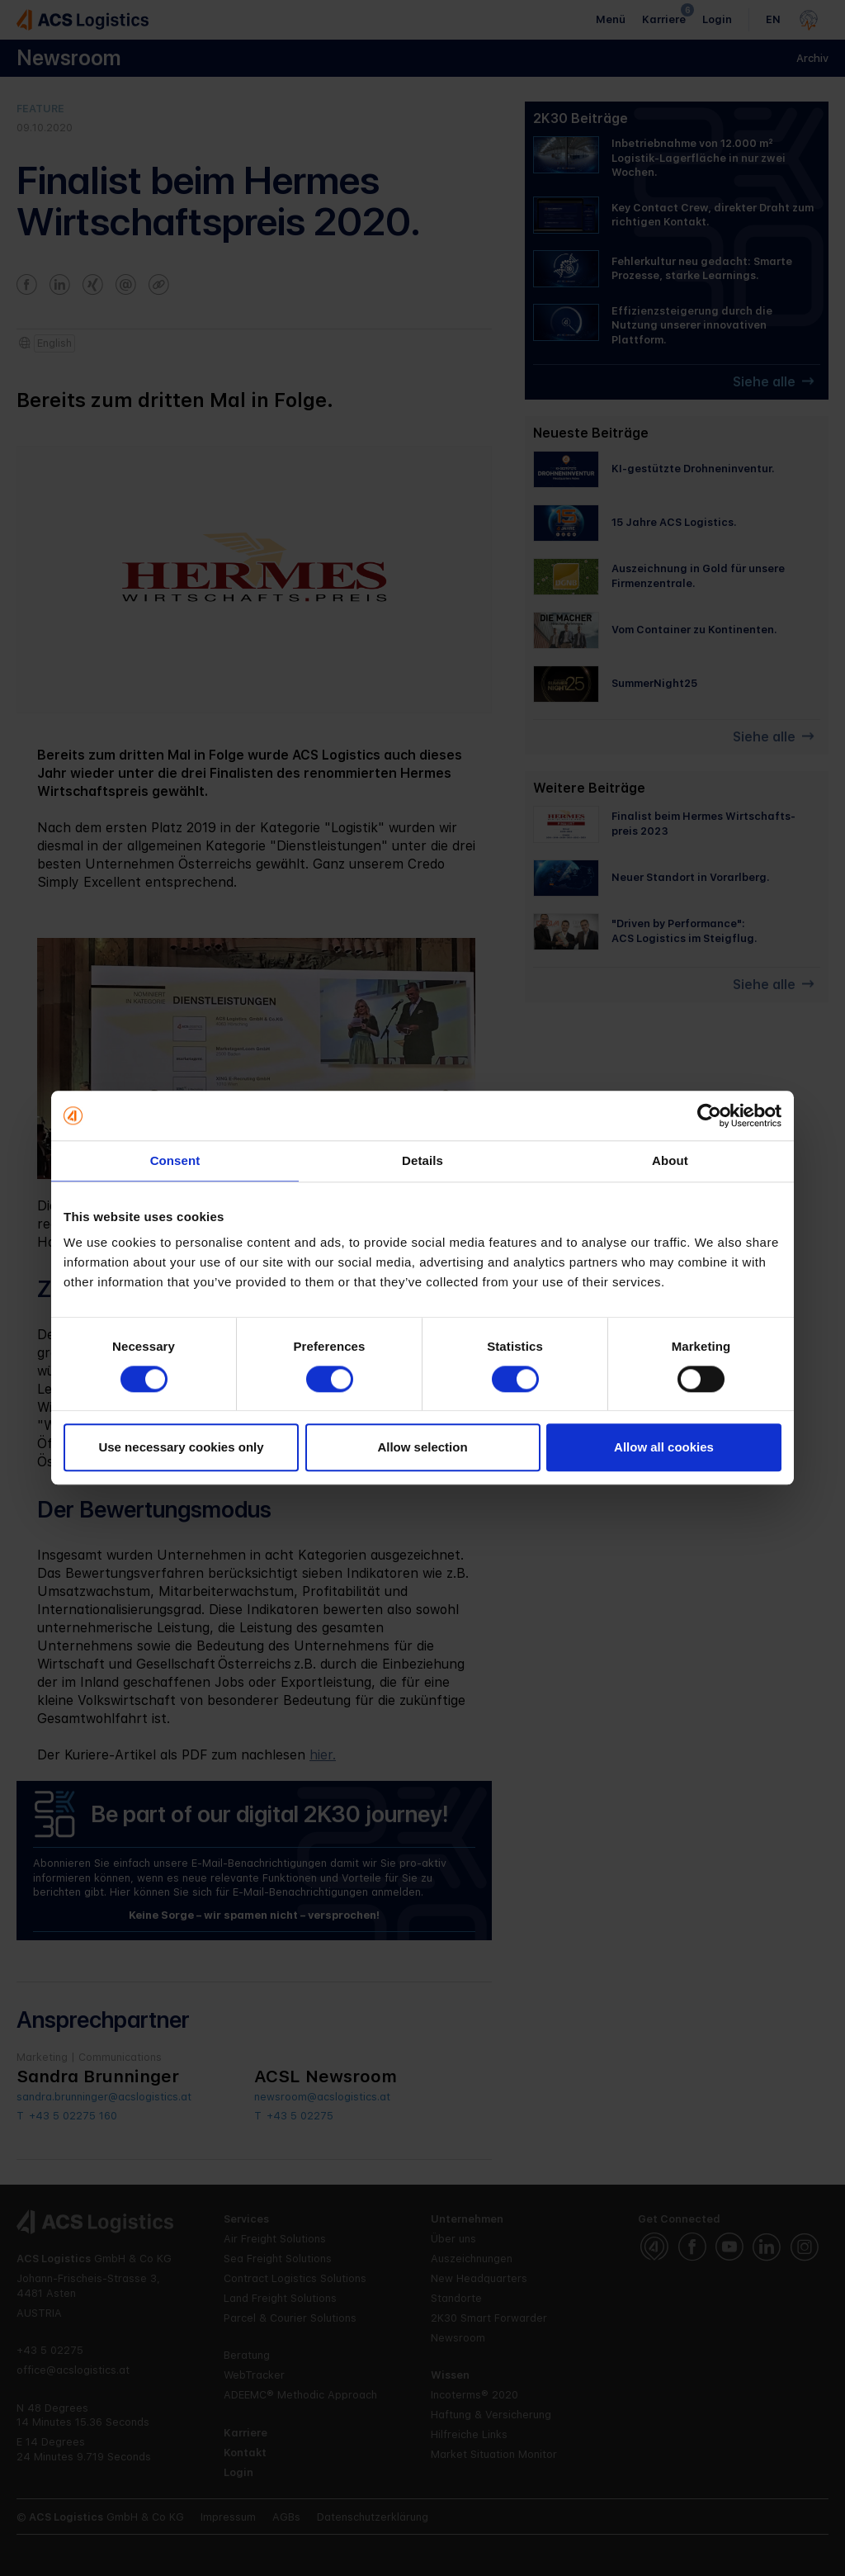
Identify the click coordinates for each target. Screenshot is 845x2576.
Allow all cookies (664, 1448)
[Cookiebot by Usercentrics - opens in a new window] (709, 1115)
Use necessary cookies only (180, 1448)
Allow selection (422, 1448)
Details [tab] (422, 1160)
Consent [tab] (175, 1160)
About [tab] (670, 1160)
